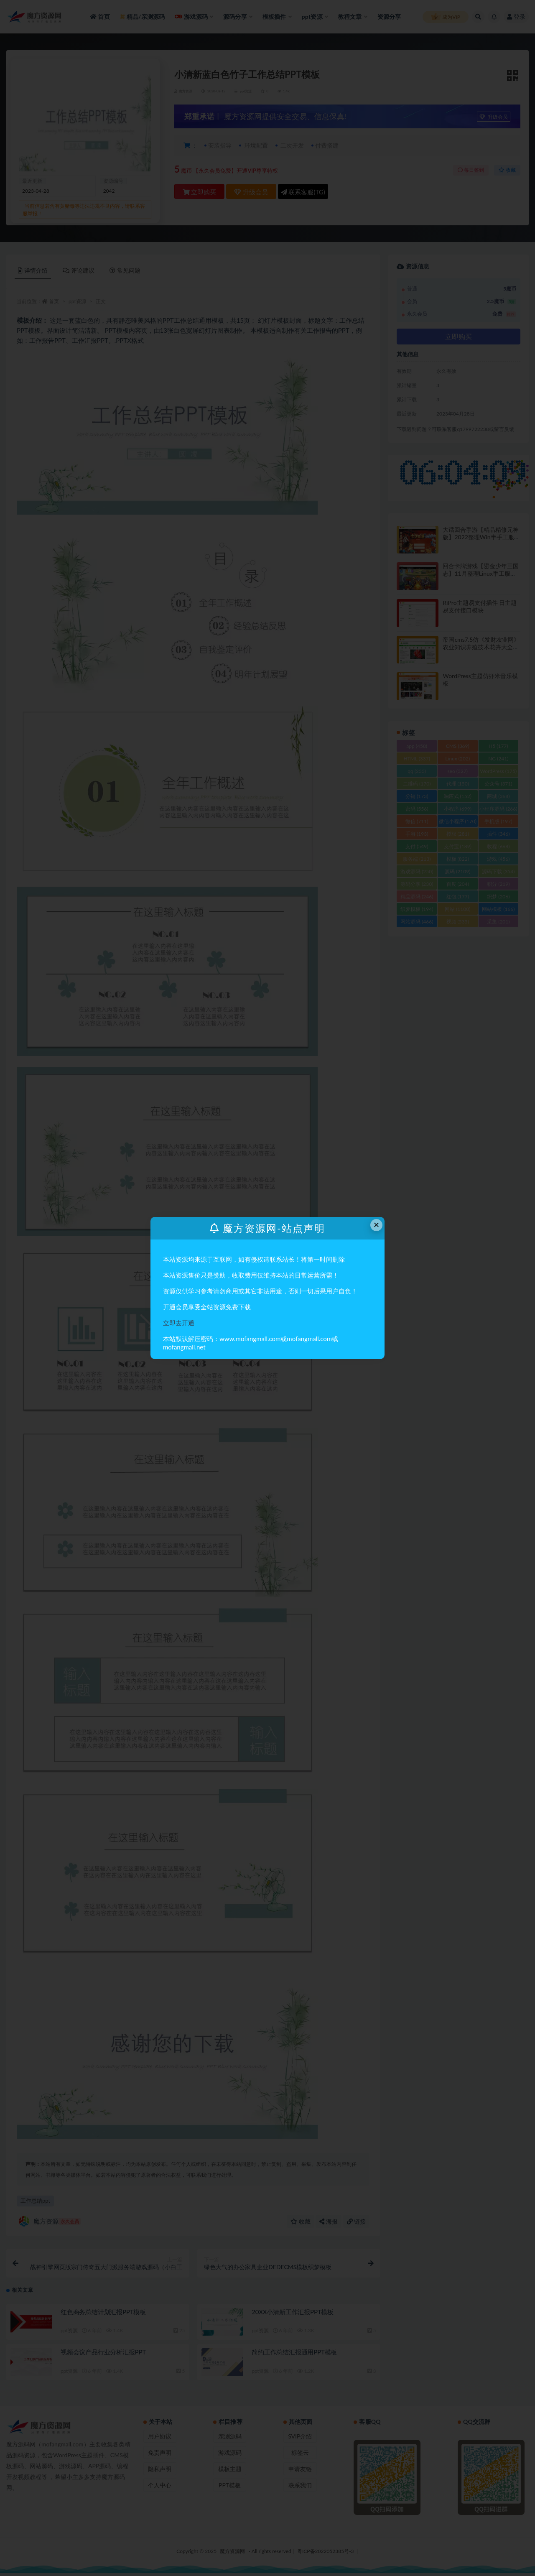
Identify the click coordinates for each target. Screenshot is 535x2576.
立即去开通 (178, 1322)
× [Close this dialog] (377, 1224)
